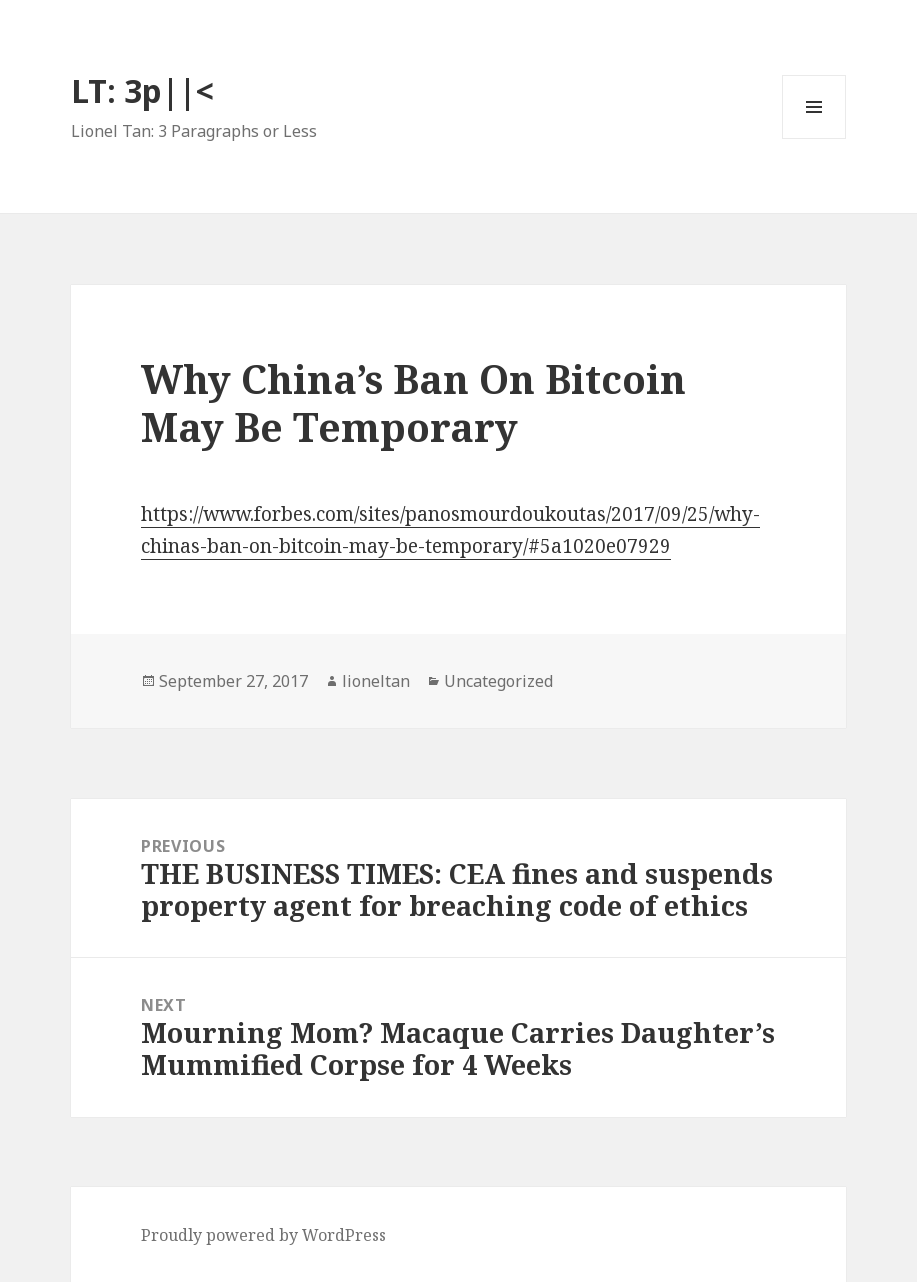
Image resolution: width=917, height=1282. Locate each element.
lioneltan (376, 681)
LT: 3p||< (142, 90)
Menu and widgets (814, 138)
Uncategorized (498, 681)
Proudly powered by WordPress (263, 1235)
